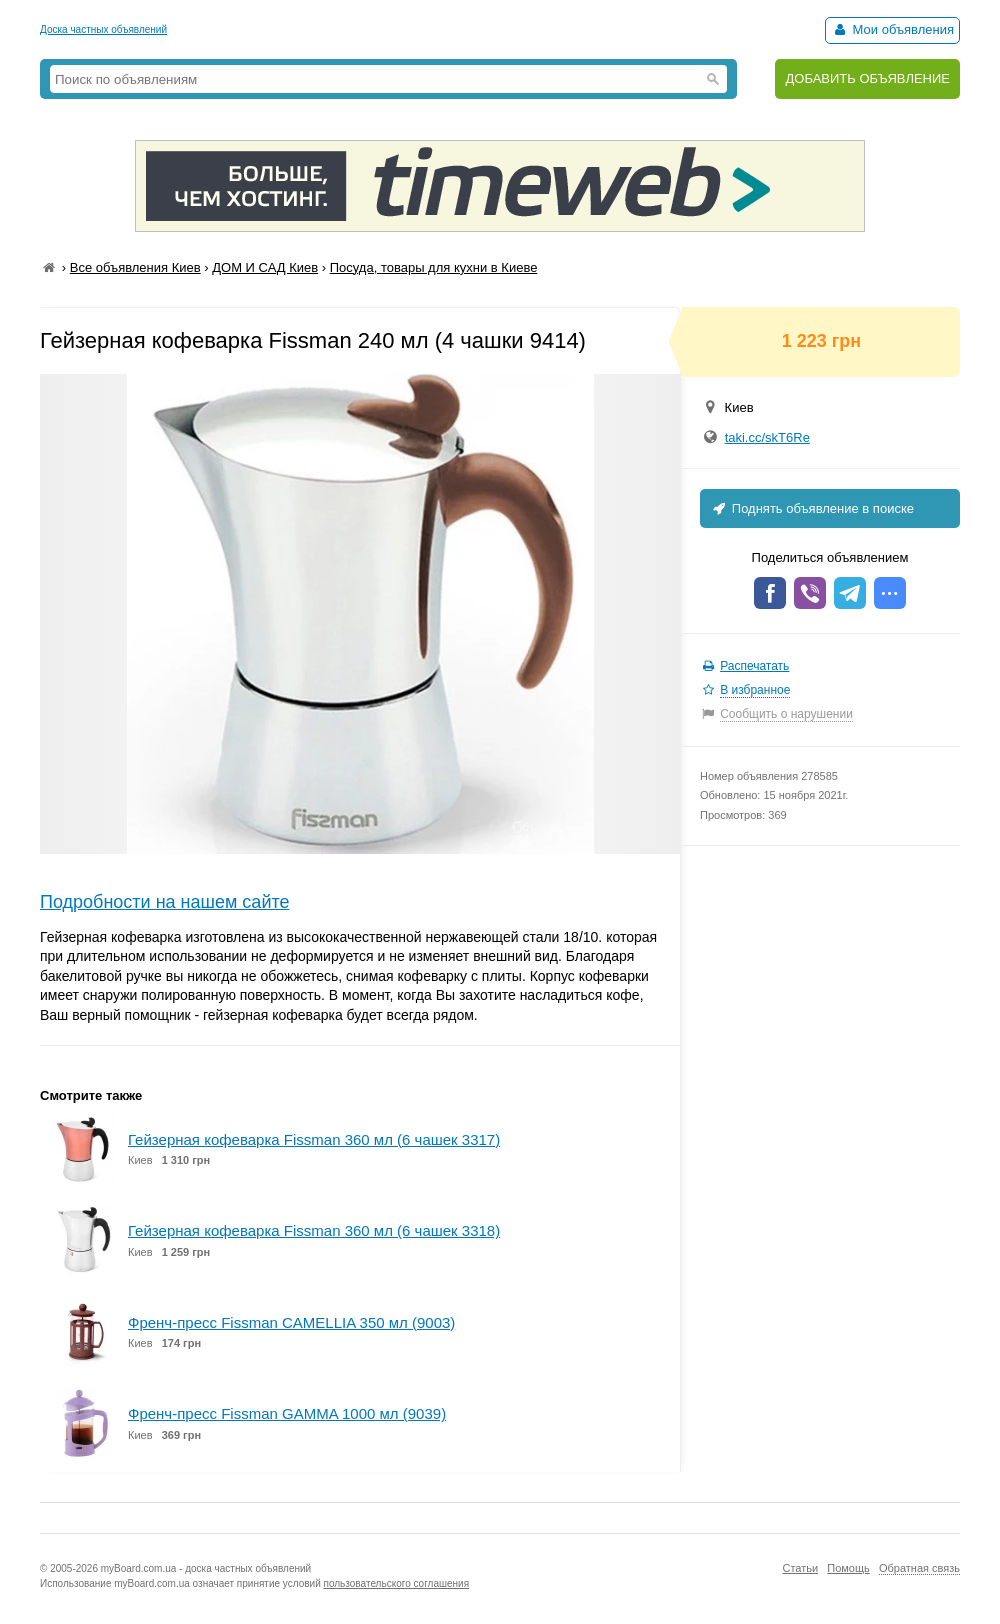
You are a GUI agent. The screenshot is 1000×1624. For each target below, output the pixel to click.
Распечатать (754, 666)
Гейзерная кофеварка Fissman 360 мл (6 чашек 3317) (314, 1139)
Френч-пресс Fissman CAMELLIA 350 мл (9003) (291, 1322)
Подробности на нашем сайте (165, 902)
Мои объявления (892, 29)
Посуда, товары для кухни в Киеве (434, 267)
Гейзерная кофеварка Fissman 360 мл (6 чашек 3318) (314, 1230)
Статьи (800, 1568)
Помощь (848, 1568)
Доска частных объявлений (103, 29)
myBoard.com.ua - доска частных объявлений (206, 1568)
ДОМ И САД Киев (265, 267)
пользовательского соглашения (397, 1583)
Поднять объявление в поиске (812, 508)
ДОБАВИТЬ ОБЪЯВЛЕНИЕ (867, 78)
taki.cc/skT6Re (767, 437)
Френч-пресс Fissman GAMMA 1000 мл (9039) (287, 1413)
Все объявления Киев (135, 267)
